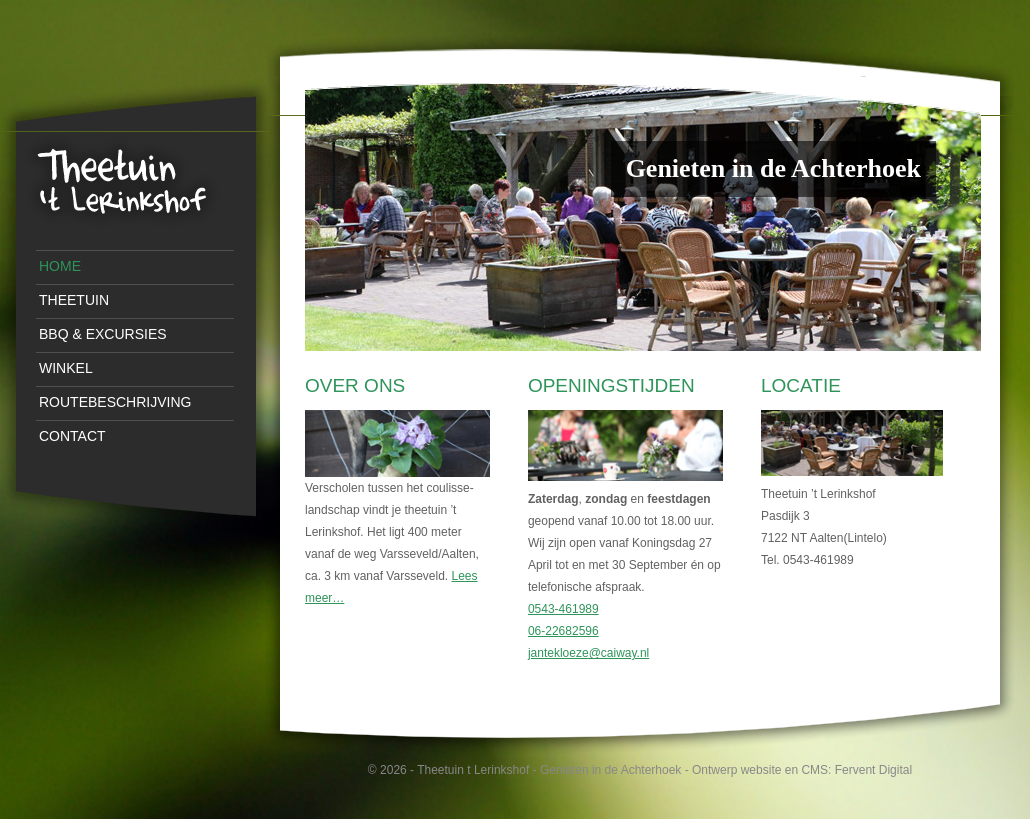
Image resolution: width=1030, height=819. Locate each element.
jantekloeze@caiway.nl (588, 653)
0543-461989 (563, 609)
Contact (72, 436)
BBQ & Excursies (103, 334)
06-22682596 (563, 631)
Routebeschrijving (115, 402)
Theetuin (74, 300)
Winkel (66, 368)
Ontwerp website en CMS (760, 770)
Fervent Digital (873, 770)
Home (60, 266)
